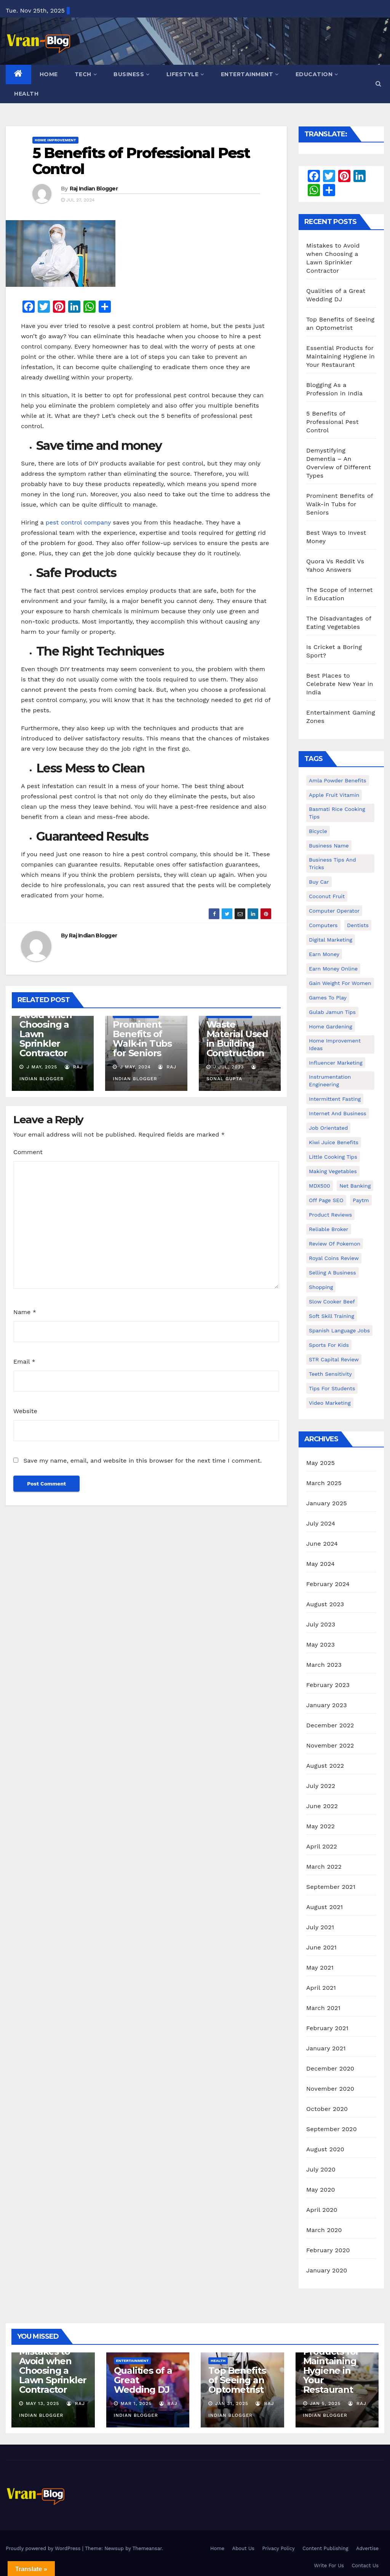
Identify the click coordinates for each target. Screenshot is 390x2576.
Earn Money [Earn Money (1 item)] (324, 954)
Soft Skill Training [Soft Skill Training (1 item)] (331, 1316)
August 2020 (325, 2149)
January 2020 (326, 2270)
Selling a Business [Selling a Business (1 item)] (332, 1273)
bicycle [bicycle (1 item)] (318, 831)
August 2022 (325, 1765)
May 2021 (320, 1967)
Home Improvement (55, 140)
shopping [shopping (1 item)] (321, 1287)
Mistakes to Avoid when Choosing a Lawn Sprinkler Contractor (45, 1029)
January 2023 (326, 1705)
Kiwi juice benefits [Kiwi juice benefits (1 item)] (333, 1142)
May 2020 (320, 2189)
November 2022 (330, 1745)
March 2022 (324, 1866)
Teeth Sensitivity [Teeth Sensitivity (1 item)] (330, 1374)
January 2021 (326, 2048)
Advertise (367, 2548)
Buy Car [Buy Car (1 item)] (319, 882)
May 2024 (320, 1563)
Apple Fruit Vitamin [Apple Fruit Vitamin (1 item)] (334, 795)
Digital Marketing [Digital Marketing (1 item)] (330, 940)
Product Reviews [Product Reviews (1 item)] (330, 1215)
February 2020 (328, 2250)
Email (24, 1361)
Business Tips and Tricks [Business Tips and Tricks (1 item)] (332, 863)
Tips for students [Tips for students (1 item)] (332, 1388)
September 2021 (330, 1886)
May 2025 (320, 1462)
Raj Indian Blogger (94, 188)
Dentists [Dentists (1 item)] (358, 925)
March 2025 (324, 1483)
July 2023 (320, 1624)
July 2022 (320, 1785)
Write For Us (329, 2565)
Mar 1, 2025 (136, 2403)
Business (131, 74)
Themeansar (147, 2548)
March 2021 (323, 2008)
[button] (378, 83)
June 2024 (322, 1543)
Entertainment (250, 74)
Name (24, 1312)
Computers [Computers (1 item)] (323, 925)
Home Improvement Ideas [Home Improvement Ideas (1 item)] (335, 1044)
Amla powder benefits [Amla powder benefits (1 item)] (337, 780)
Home (49, 74)
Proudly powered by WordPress (44, 2548)
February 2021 (327, 2028)
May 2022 (320, 1826)
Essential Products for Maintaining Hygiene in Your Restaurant (340, 356)
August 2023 (325, 1604)
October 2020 (327, 2108)
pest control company (78, 522)
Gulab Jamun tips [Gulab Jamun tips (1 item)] (332, 1012)
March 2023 (324, 1664)
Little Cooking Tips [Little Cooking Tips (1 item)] (333, 1157)
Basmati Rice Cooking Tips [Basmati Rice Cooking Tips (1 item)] (337, 813)
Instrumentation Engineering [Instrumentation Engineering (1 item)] (330, 1080)
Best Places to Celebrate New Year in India (339, 684)
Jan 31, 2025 (231, 2403)
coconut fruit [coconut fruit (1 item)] (327, 896)
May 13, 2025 (42, 2403)
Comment (28, 1152)
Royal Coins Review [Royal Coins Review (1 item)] (334, 1258)
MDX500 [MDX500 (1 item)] (319, 1186)
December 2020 (330, 2068)
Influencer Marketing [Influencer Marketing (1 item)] (336, 1063)
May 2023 (320, 1644)
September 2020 (331, 2129)
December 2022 (330, 1725)
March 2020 (324, 2230)
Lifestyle (185, 74)
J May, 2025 (41, 1067)
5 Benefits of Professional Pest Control (141, 161)
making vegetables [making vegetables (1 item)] (333, 1171)
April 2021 (321, 1987)
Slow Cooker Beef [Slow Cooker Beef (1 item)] (332, 1301)
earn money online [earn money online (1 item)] (333, 969)
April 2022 (321, 1846)
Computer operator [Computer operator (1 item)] (334, 911)
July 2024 (320, 1523)
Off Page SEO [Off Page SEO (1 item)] (326, 1200)
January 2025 (326, 1503)
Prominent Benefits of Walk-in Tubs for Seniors (142, 1039)
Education (317, 74)
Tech (86, 74)
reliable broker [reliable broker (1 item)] (328, 1229)
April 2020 (321, 2209)
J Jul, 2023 (228, 1067)
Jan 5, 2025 (325, 2403)
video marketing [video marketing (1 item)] (330, 1403)
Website (25, 1411)
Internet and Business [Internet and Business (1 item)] (337, 1113)
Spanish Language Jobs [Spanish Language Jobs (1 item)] (339, 1330)
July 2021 (320, 1927)
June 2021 (321, 1947)
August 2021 (324, 1907)
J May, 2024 (134, 1067)
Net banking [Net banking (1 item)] (355, 1186)
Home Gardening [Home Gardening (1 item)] (330, 1026)
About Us (243, 2548)
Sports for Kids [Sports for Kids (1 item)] (329, 1345)
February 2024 (328, 1584)
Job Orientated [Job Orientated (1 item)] (328, 1128)
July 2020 (321, 2169)
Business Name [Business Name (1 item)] (329, 846)
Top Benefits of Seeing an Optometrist (237, 2380)
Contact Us (365, 2565)
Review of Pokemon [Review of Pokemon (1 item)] (334, 1244)
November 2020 (330, 2088)
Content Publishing (325, 2548)
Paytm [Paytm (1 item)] (361, 1200)
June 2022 (322, 1806)
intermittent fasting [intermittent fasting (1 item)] (335, 1099)
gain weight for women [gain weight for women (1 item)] (340, 983)
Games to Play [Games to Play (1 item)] (328, 998)
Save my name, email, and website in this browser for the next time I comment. (142, 1460)
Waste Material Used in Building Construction (237, 1039)
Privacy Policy (278, 2548)
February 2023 (328, 1685)
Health (26, 93)
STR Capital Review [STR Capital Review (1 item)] (334, 1359)
